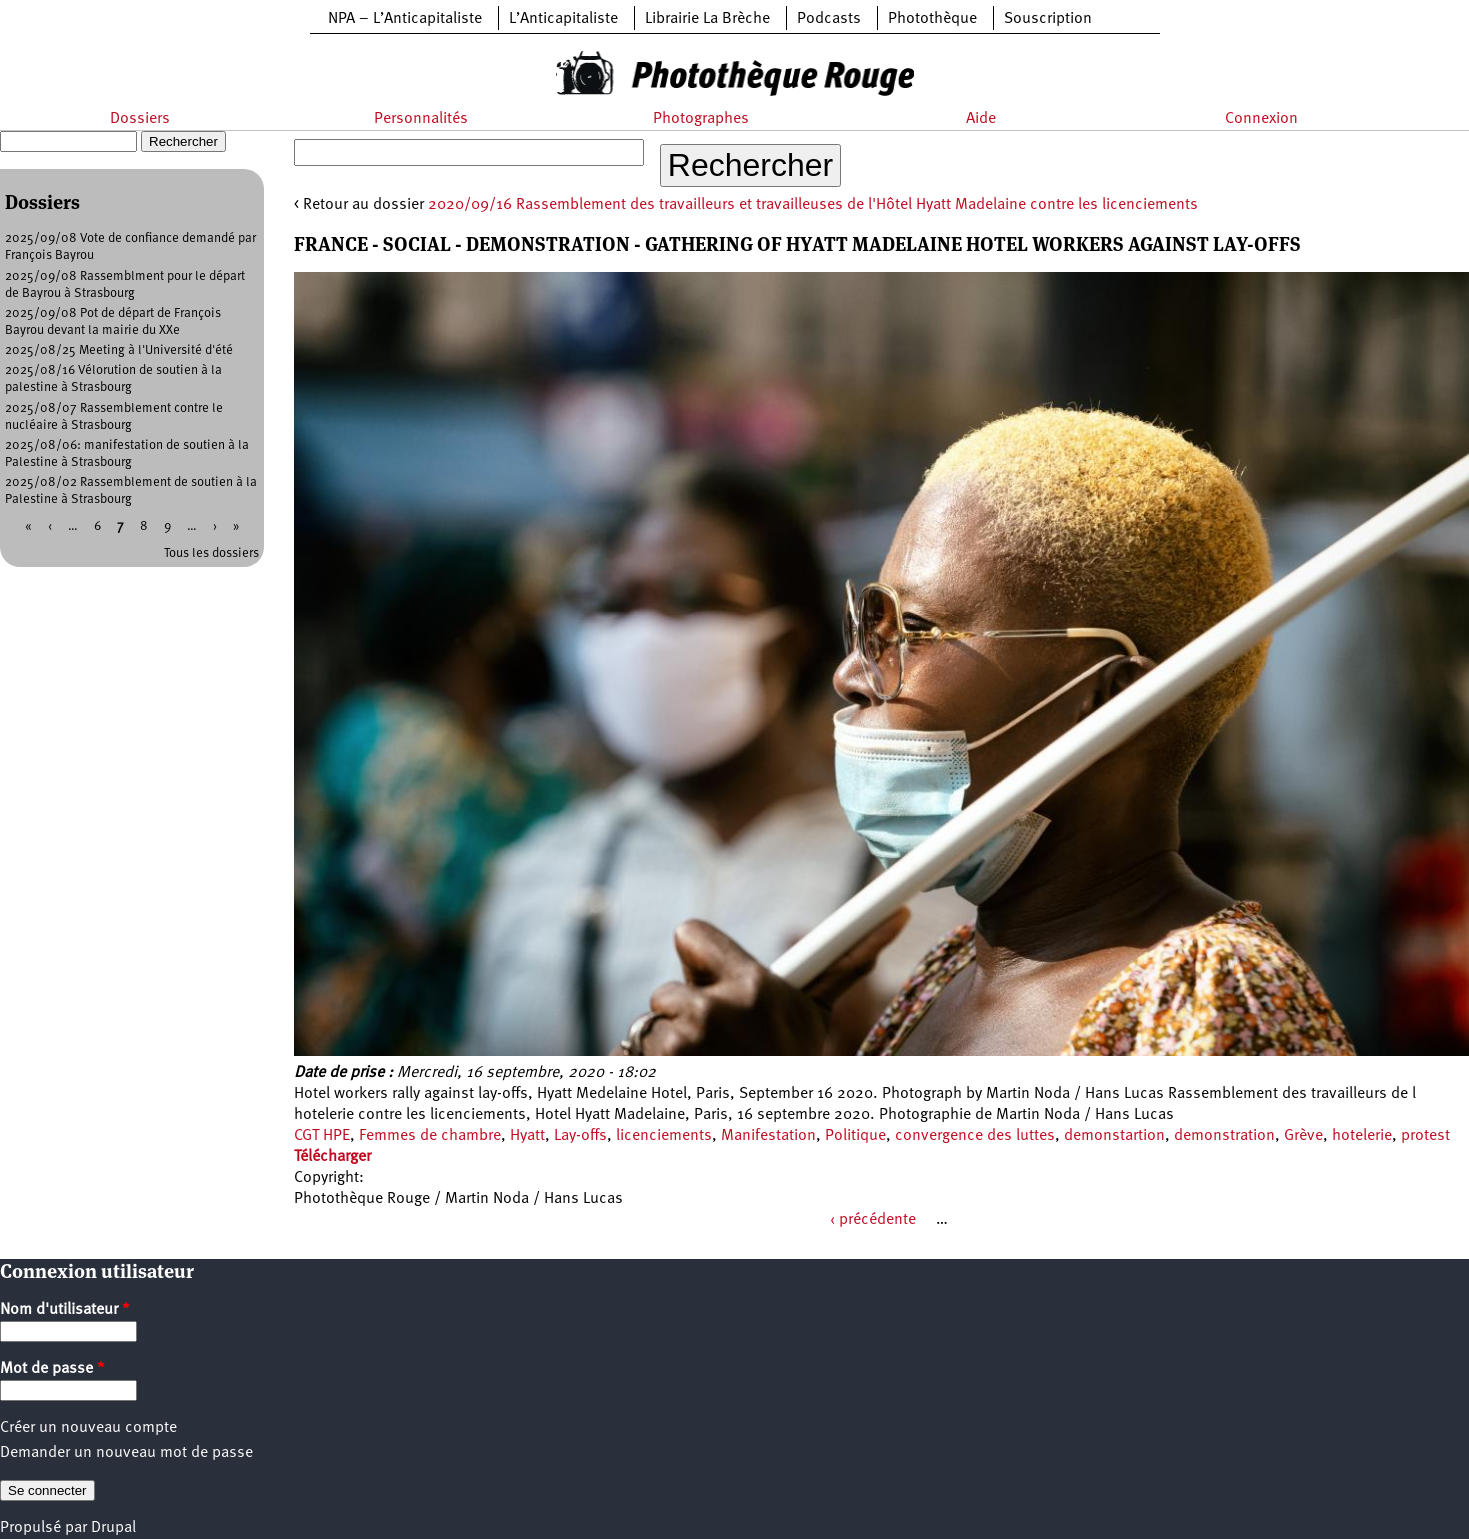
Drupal (113, 1528)
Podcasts (829, 19)
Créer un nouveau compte (88, 1428)
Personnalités (421, 119)
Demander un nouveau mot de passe (126, 1453)
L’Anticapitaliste (563, 19)
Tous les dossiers (211, 553)
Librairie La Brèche (707, 19)
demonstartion (1114, 1136)
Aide (981, 119)
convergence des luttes (975, 1136)
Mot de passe (52, 1369)
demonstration (1224, 1136)
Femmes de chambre (430, 1136)
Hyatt (527, 1136)
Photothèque (932, 19)
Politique (855, 1136)
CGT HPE (322, 1136)
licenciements (664, 1136)
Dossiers (140, 119)
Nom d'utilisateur (65, 1310)
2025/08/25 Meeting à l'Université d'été (119, 350)
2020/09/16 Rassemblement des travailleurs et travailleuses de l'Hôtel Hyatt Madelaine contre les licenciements (813, 205)
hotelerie (1362, 1136)
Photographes (701, 119)
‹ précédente (873, 1220)
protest (1425, 1136)
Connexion (1261, 119)
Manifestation (768, 1136)
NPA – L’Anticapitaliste (405, 19)
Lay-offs (580, 1136)
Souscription (1048, 19)
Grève (1303, 1136)
